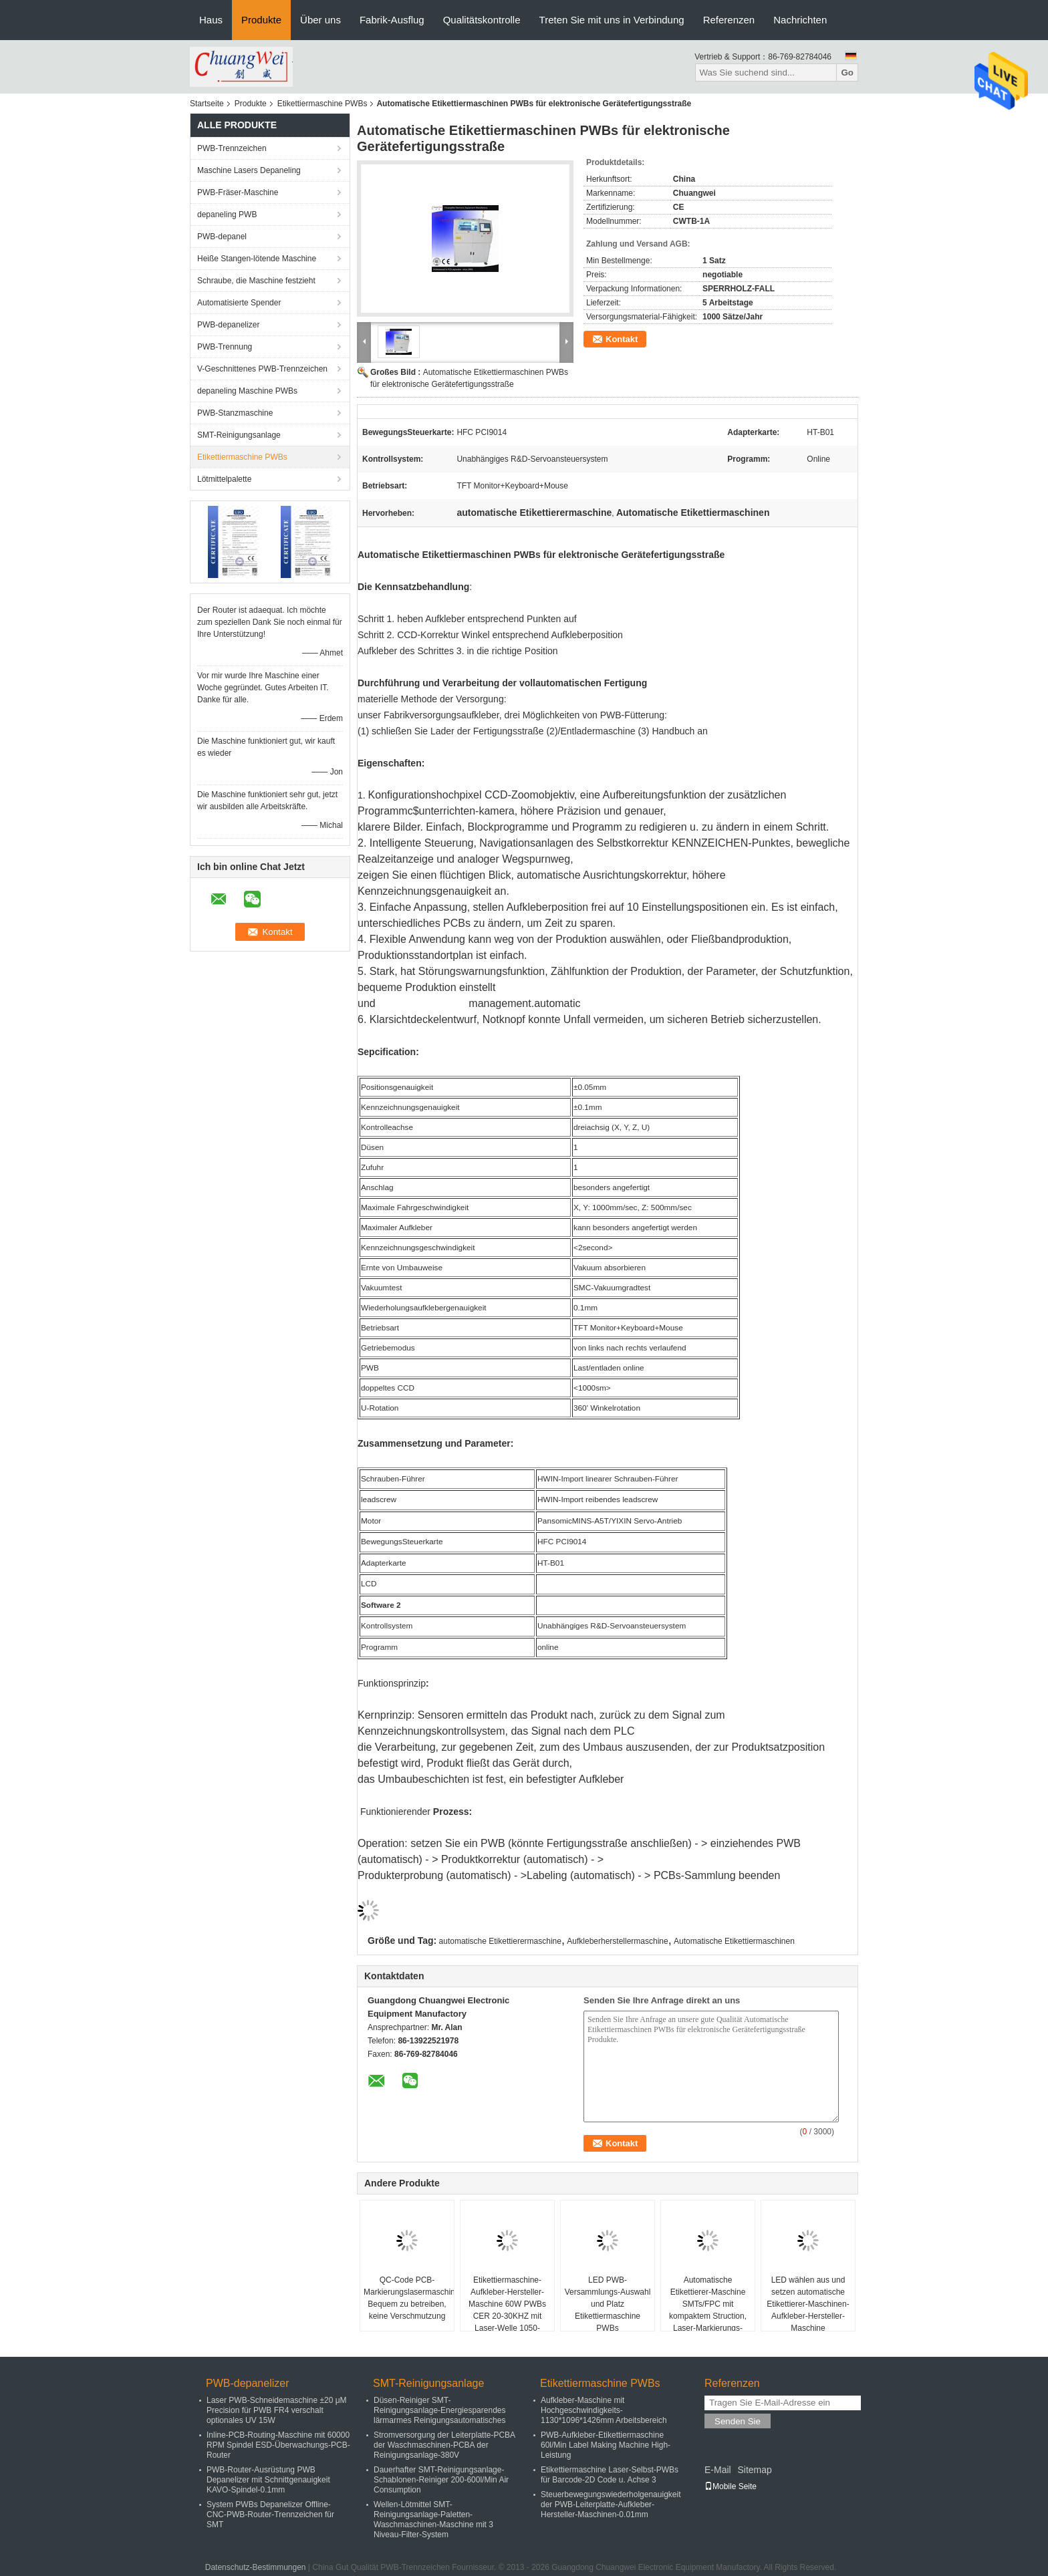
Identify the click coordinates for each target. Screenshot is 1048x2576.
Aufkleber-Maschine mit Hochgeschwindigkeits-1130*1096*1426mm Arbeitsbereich (604, 2410)
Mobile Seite (730, 2486)
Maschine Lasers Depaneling (249, 170)
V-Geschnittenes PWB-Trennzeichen (262, 369)
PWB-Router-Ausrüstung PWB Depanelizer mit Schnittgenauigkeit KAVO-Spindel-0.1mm (268, 2479)
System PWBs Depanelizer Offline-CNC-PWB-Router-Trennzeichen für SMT (270, 2514)
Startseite (207, 103)
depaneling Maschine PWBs (247, 391)
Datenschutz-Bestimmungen (255, 2567)
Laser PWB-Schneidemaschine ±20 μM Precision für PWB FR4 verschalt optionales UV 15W (277, 2410)
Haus (211, 19)
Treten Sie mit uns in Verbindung (611, 19)
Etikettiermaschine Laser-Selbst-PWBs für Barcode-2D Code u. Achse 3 (609, 2474)
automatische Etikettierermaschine (500, 1941)
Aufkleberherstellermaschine (617, 1941)
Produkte (261, 19)
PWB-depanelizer (228, 324)
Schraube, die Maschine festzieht (256, 280)
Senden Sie (737, 2421)
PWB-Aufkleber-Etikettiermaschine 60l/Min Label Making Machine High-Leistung (605, 2445)
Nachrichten (800, 19)
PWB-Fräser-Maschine (237, 192)
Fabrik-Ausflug (392, 19)
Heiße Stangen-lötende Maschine (256, 258)
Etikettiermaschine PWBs (322, 103)
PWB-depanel (222, 236)
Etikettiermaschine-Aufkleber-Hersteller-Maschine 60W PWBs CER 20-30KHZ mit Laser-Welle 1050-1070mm (507, 2310)
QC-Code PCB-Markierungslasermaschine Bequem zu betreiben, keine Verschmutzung (409, 2298)
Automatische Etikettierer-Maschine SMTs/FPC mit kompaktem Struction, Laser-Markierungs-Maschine (708, 2310)
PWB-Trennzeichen (232, 148)
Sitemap (754, 2469)
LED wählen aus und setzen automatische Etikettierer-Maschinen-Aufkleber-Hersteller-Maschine (808, 2304)
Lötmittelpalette (224, 479)
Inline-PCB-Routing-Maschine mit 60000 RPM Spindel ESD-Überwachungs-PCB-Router (278, 2445)
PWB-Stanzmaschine (235, 413)
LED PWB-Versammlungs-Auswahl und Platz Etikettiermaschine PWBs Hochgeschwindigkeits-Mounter (608, 2316)
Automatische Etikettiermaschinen (734, 1941)
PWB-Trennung (224, 346)
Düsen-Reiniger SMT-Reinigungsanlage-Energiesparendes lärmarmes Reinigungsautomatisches (439, 2410)
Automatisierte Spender (239, 302)
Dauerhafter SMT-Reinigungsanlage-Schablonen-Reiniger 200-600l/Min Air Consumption (441, 2479)
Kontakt (622, 339)
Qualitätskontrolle (482, 19)
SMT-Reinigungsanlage (239, 435)
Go (847, 72)
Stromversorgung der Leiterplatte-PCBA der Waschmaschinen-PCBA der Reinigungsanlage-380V (444, 2445)
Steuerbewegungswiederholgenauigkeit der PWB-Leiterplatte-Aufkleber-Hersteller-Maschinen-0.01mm (610, 2504)
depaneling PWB (227, 214)
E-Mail (717, 2469)
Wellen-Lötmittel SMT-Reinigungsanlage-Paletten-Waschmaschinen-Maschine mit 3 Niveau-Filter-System (433, 2519)
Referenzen (729, 19)
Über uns (320, 19)
